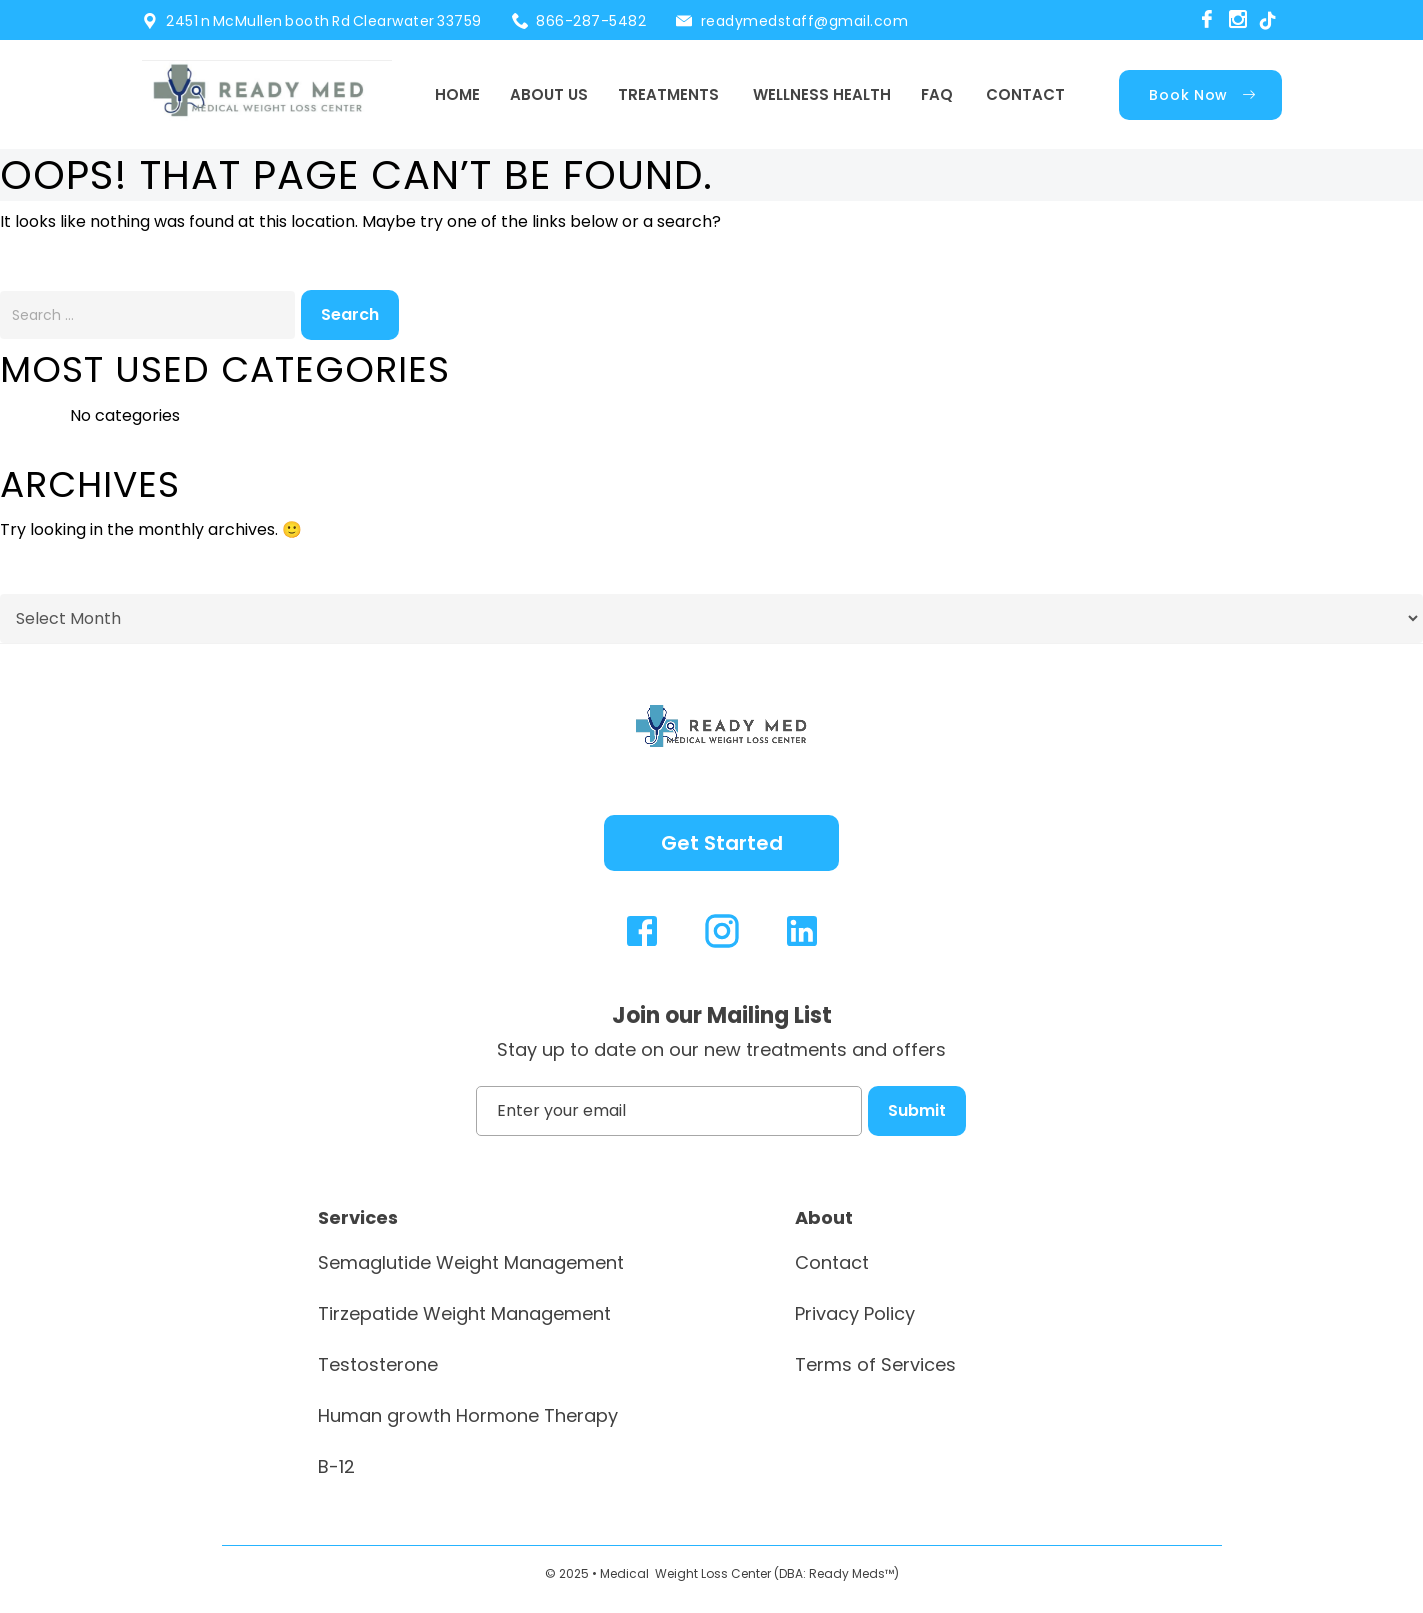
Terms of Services (875, 1364)
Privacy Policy (855, 1313)
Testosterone (378, 1364)
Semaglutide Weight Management (471, 1262)
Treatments (668, 94)
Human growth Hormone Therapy (468, 1415)
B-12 (336, 1466)
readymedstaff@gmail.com (805, 21)
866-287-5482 (591, 21)
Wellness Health (822, 94)
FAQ (937, 94)
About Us (549, 94)
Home (457, 94)
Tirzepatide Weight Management (464, 1313)
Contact (1025, 94)
